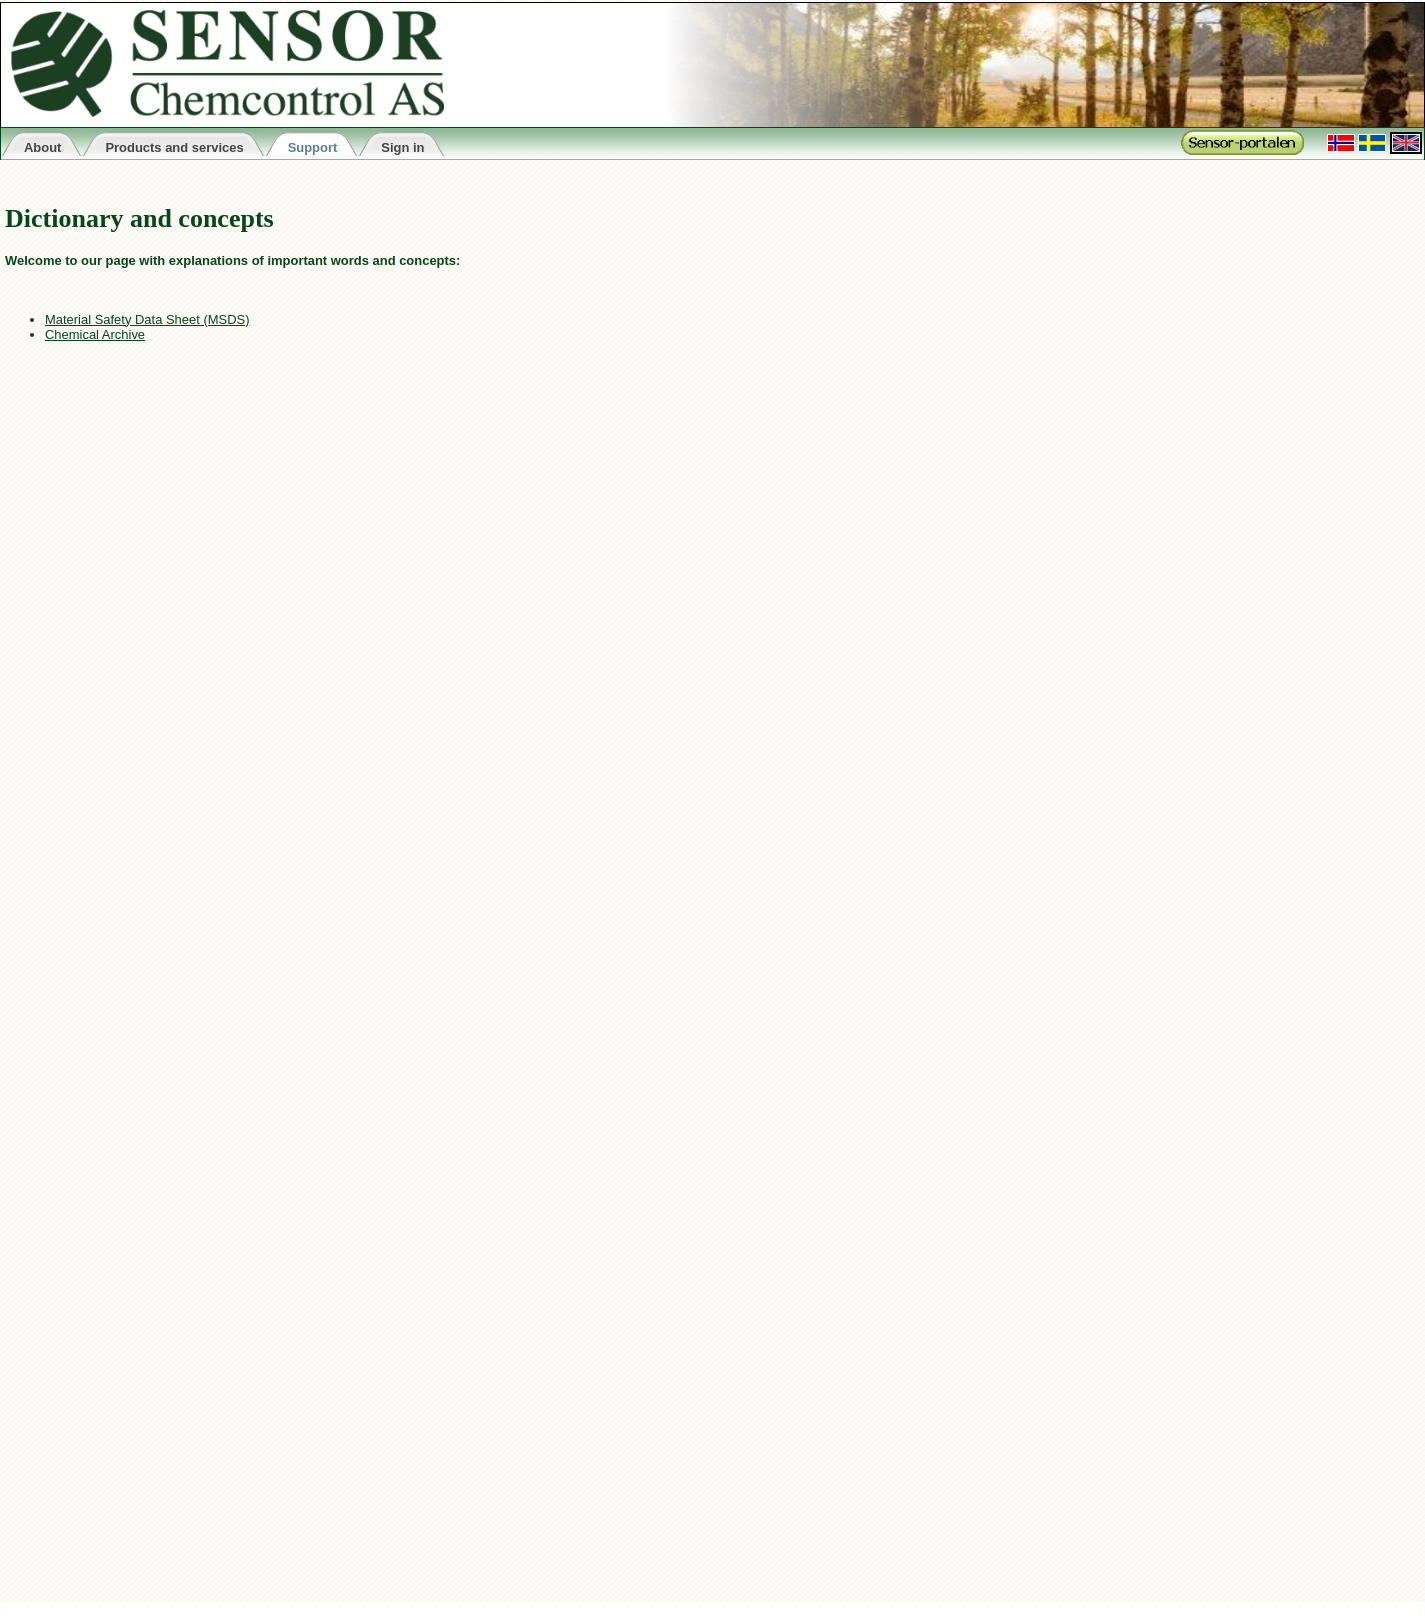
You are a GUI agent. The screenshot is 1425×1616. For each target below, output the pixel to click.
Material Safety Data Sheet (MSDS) (147, 319)
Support (313, 147)
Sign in (402, 147)
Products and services (174, 147)
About (42, 147)
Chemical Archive (95, 334)
